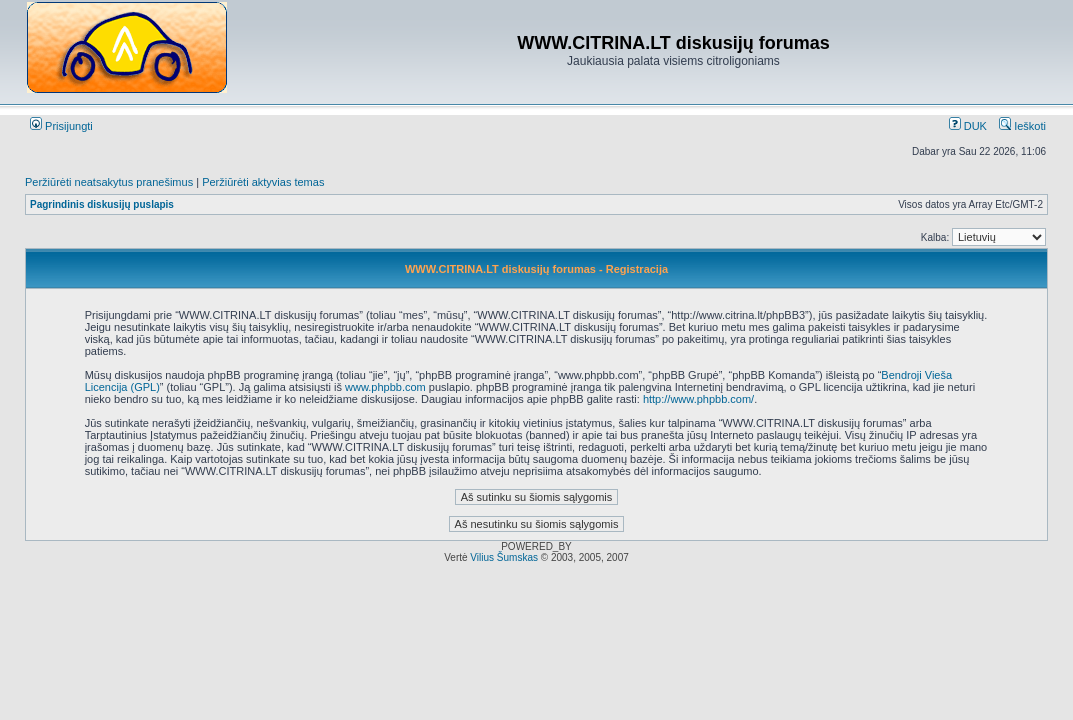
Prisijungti (61, 126)
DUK (968, 126)
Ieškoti (1022, 126)
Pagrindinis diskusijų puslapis (102, 204)
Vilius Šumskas (504, 557)
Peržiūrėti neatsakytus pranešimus (109, 182)
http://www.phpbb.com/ (698, 399)
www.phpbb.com (385, 387)
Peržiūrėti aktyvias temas (263, 182)
